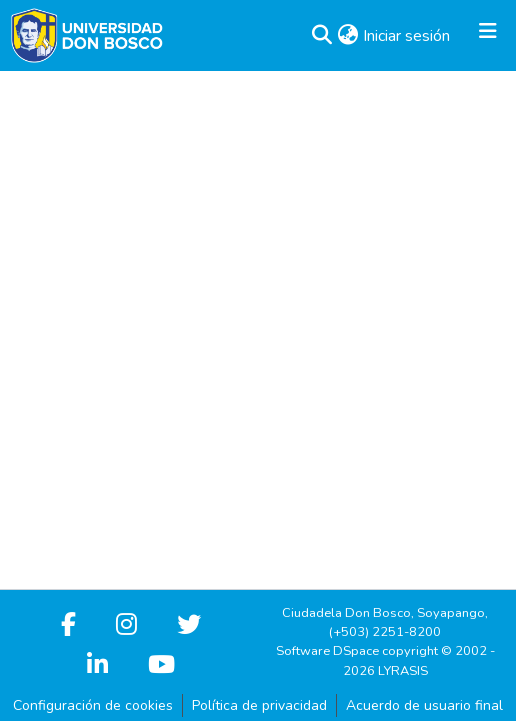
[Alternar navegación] (488, 36)
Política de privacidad (259, 705)
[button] (321, 36)
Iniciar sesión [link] (407, 36)
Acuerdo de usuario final (424, 705)
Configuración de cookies (93, 705)
